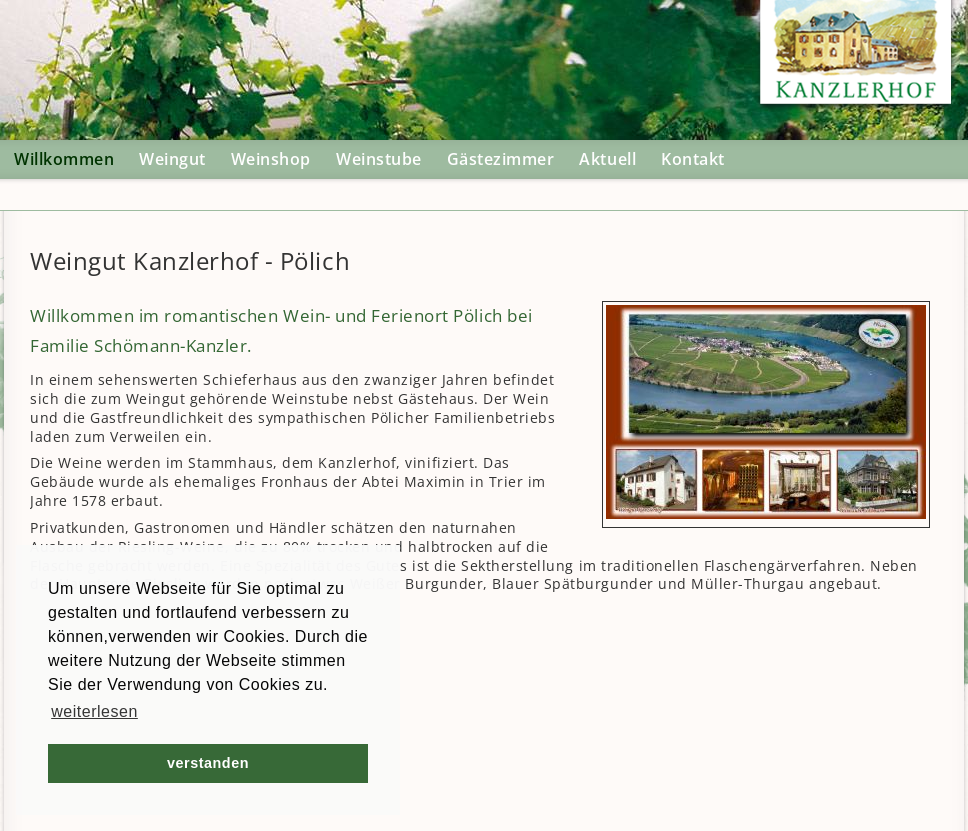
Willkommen (64, 159)
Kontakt (693, 159)
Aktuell (607, 159)
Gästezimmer (501, 159)
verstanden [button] (208, 763)
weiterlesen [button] (94, 711)
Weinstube (379, 159)
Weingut (172, 159)
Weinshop (271, 159)
